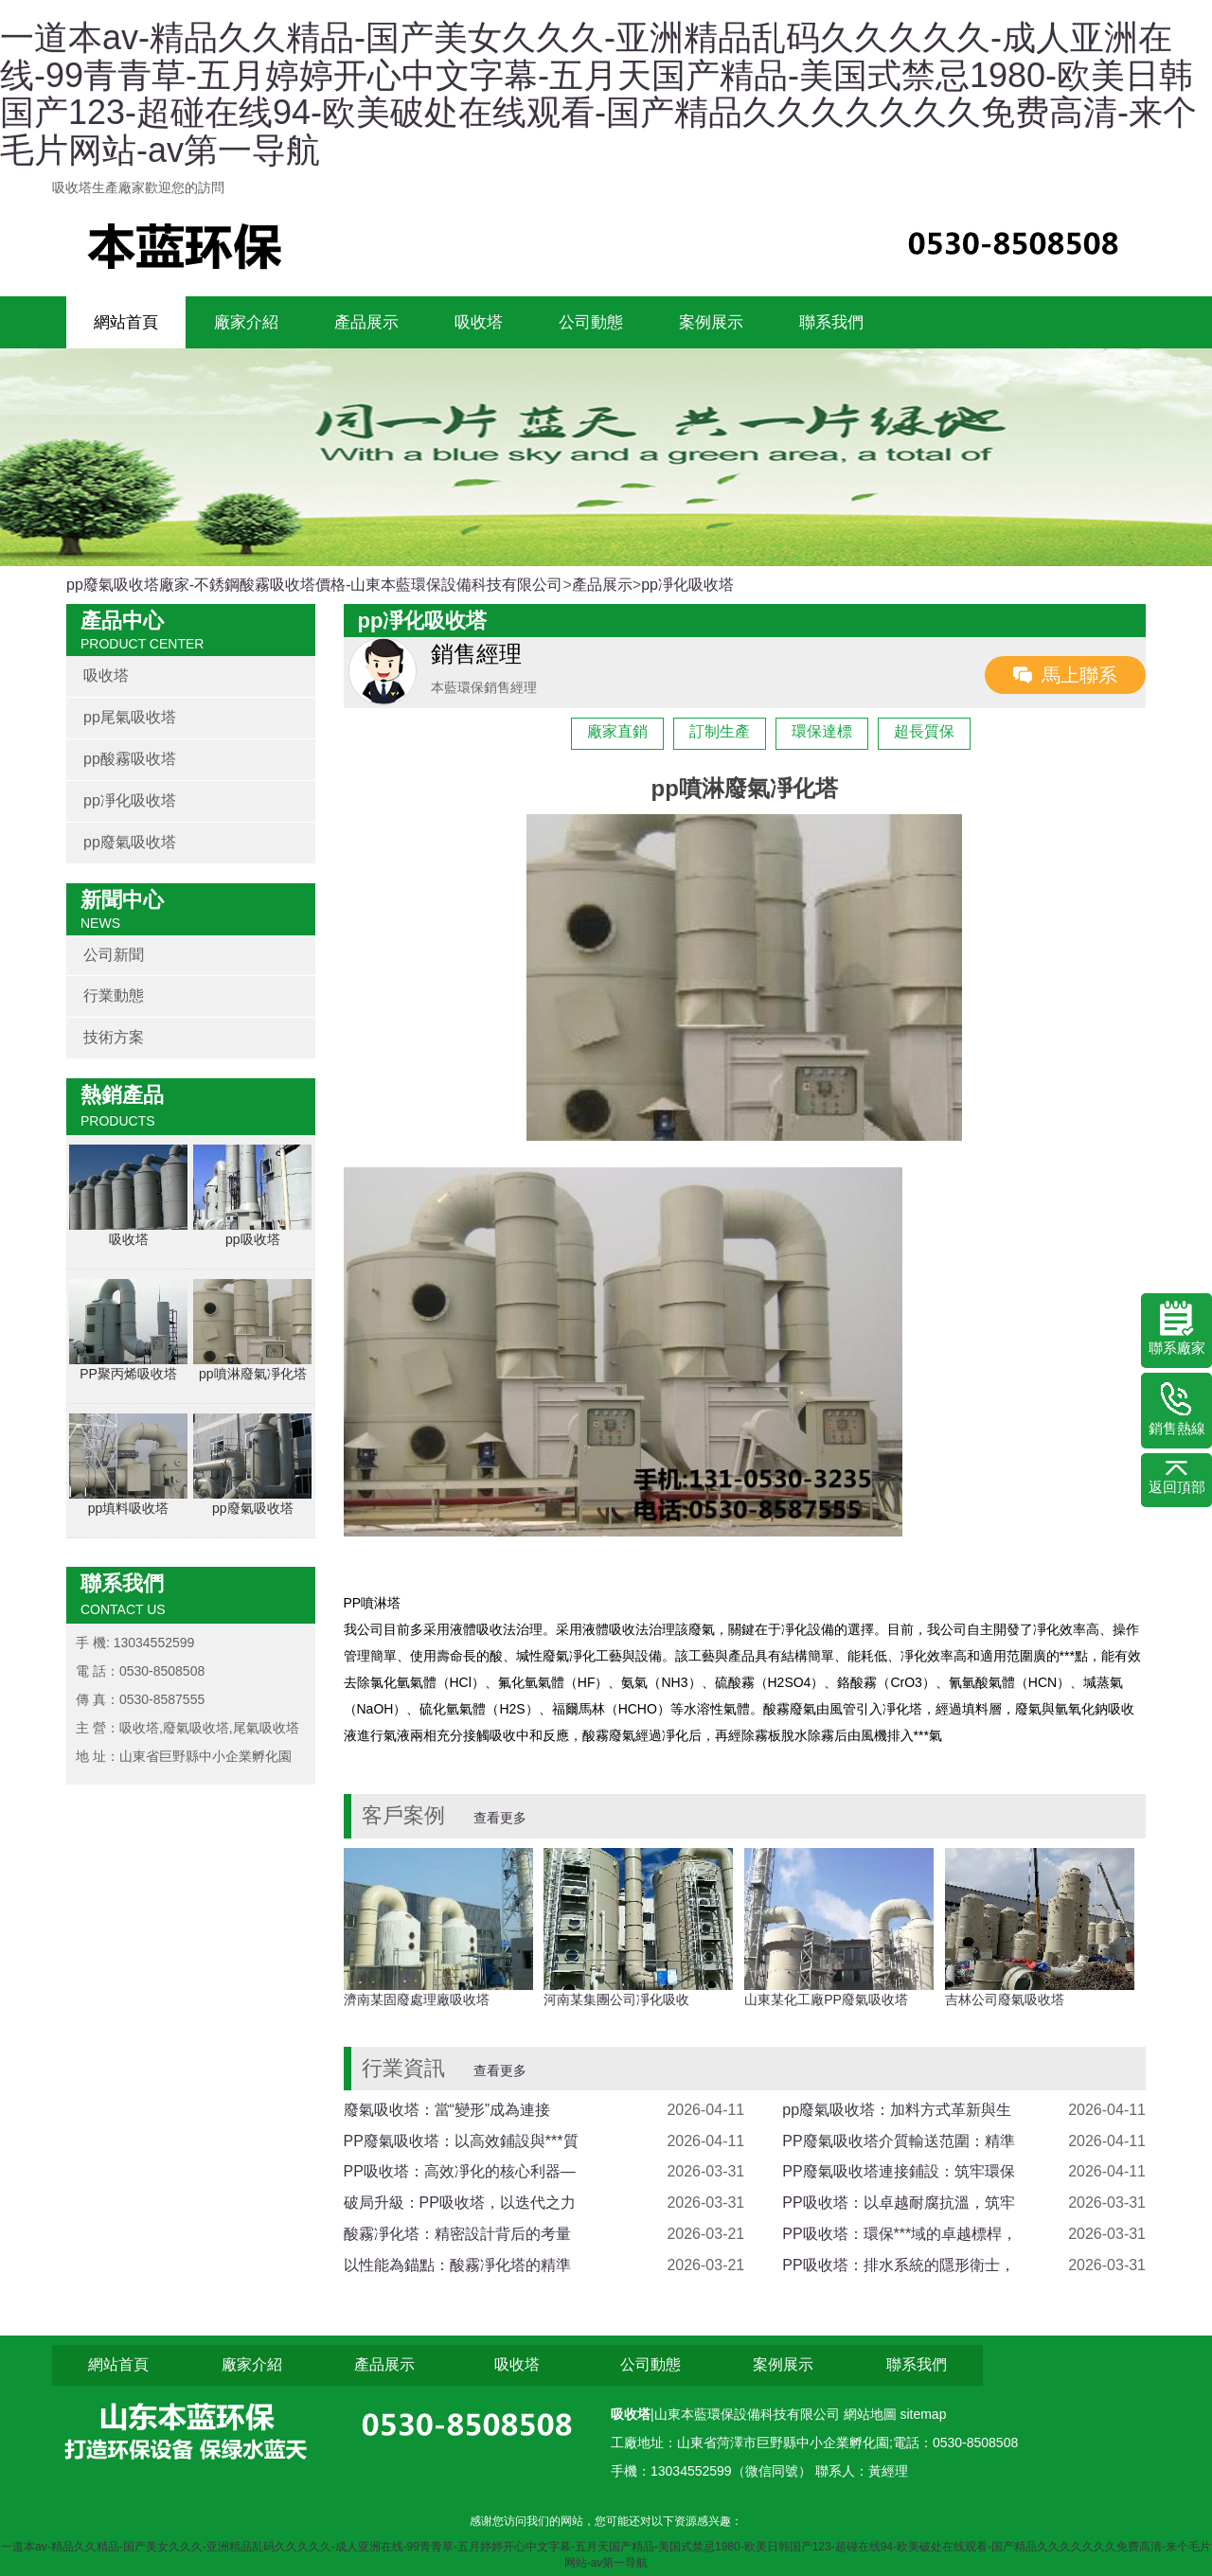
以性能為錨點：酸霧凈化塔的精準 (457, 2265)
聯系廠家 (1177, 1328)
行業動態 (113, 995)
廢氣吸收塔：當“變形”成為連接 (447, 2110)
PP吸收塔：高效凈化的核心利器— (460, 2171)
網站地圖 (872, 2414)
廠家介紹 (246, 322)
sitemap (923, 2414)
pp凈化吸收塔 (687, 585)
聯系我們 (831, 322)
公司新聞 (113, 955)
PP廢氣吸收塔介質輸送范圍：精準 (898, 2141)
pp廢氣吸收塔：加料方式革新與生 (896, 2110)
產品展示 (366, 322)
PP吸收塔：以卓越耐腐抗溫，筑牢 (898, 2202)
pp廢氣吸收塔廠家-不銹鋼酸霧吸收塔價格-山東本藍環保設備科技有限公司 (314, 585)
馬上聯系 (1079, 675)
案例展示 (711, 322)
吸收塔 (478, 322)
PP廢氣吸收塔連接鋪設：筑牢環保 (898, 2171)
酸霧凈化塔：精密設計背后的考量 (457, 2234)
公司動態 (591, 322)
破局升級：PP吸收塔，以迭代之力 (460, 2202)
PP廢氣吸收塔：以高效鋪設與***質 (461, 2141)
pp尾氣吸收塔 (129, 717)
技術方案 (113, 1037)
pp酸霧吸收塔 (129, 759)
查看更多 (499, 1817)
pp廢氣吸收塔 (129, 842)
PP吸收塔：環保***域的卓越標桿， (899, 2234)
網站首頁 (126, 322)
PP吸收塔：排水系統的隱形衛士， (898, 2265)
